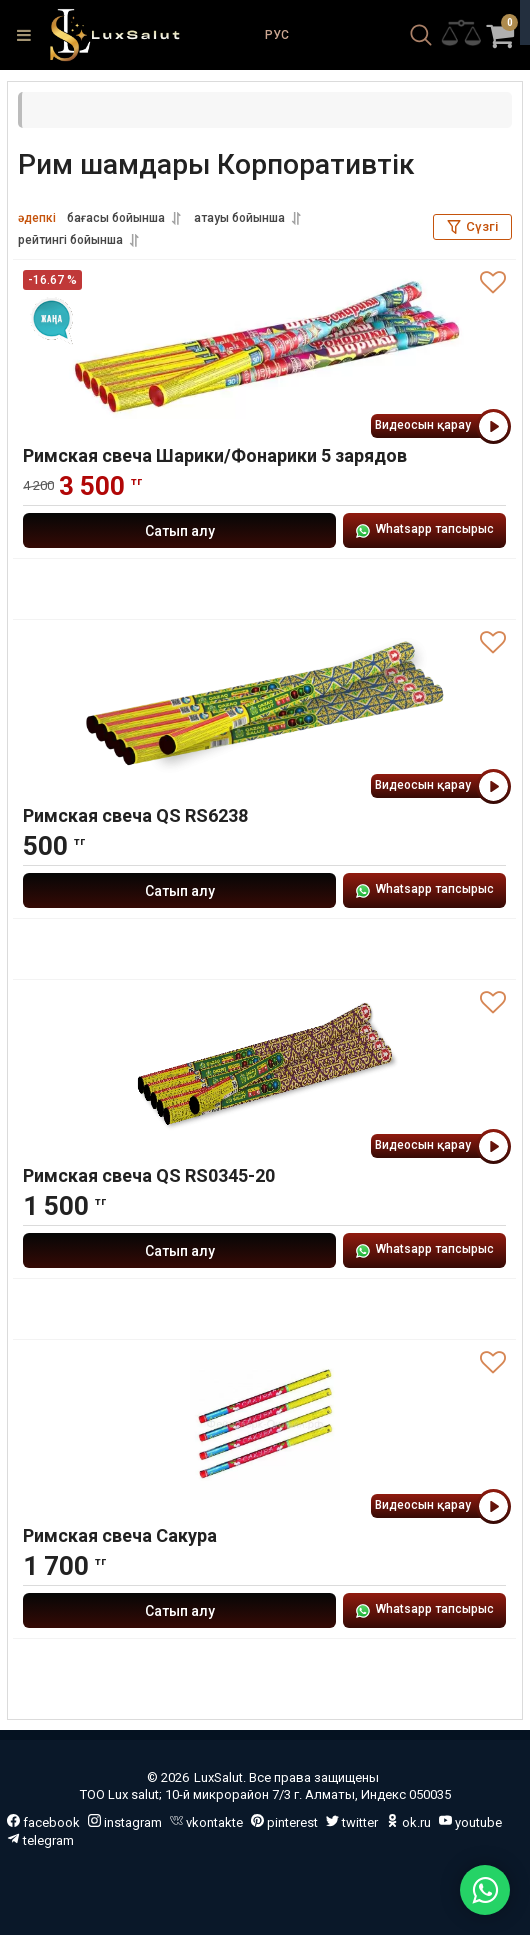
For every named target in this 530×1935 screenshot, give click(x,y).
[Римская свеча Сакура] (264, 1425)
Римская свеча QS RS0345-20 (149, 1175)
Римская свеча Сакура (120, 1535)
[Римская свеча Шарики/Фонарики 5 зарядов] (264, 345)
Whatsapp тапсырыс (424, 530)
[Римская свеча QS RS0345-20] (264, 1065)
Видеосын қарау (440, 426)
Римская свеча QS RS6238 (135, 815)
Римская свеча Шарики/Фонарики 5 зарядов (215, 455)
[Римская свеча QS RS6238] (264, 705)
